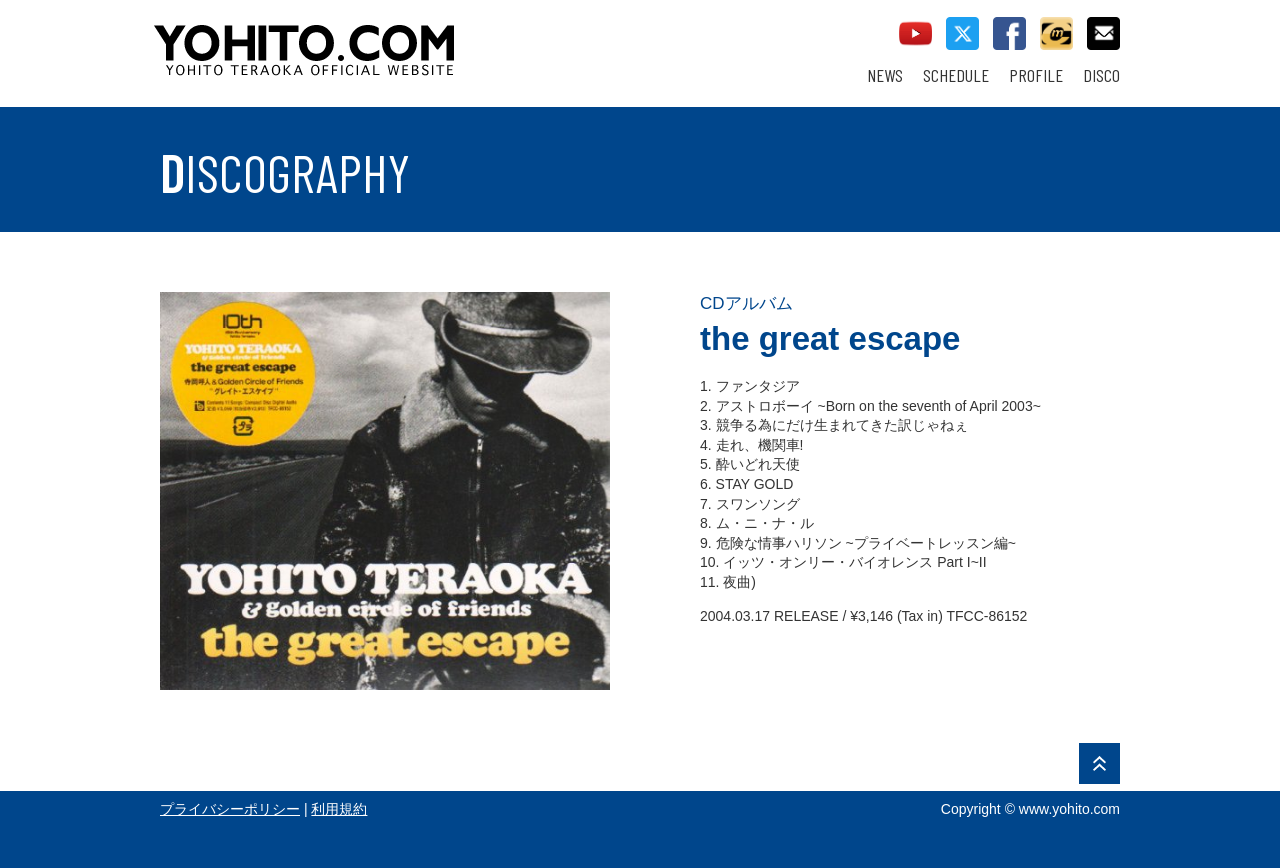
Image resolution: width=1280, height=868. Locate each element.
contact (1103, 33)
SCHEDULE (956, 75)
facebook (1009, 33)
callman (1056, 33)
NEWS (885, 75)
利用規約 (339, 809)
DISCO (1101, 75)
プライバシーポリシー (230, 809)
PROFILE (1036, 75)
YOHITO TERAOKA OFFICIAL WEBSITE (381, 40)
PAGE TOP (1099, 763)
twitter (962, 33)
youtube (915, 33)
